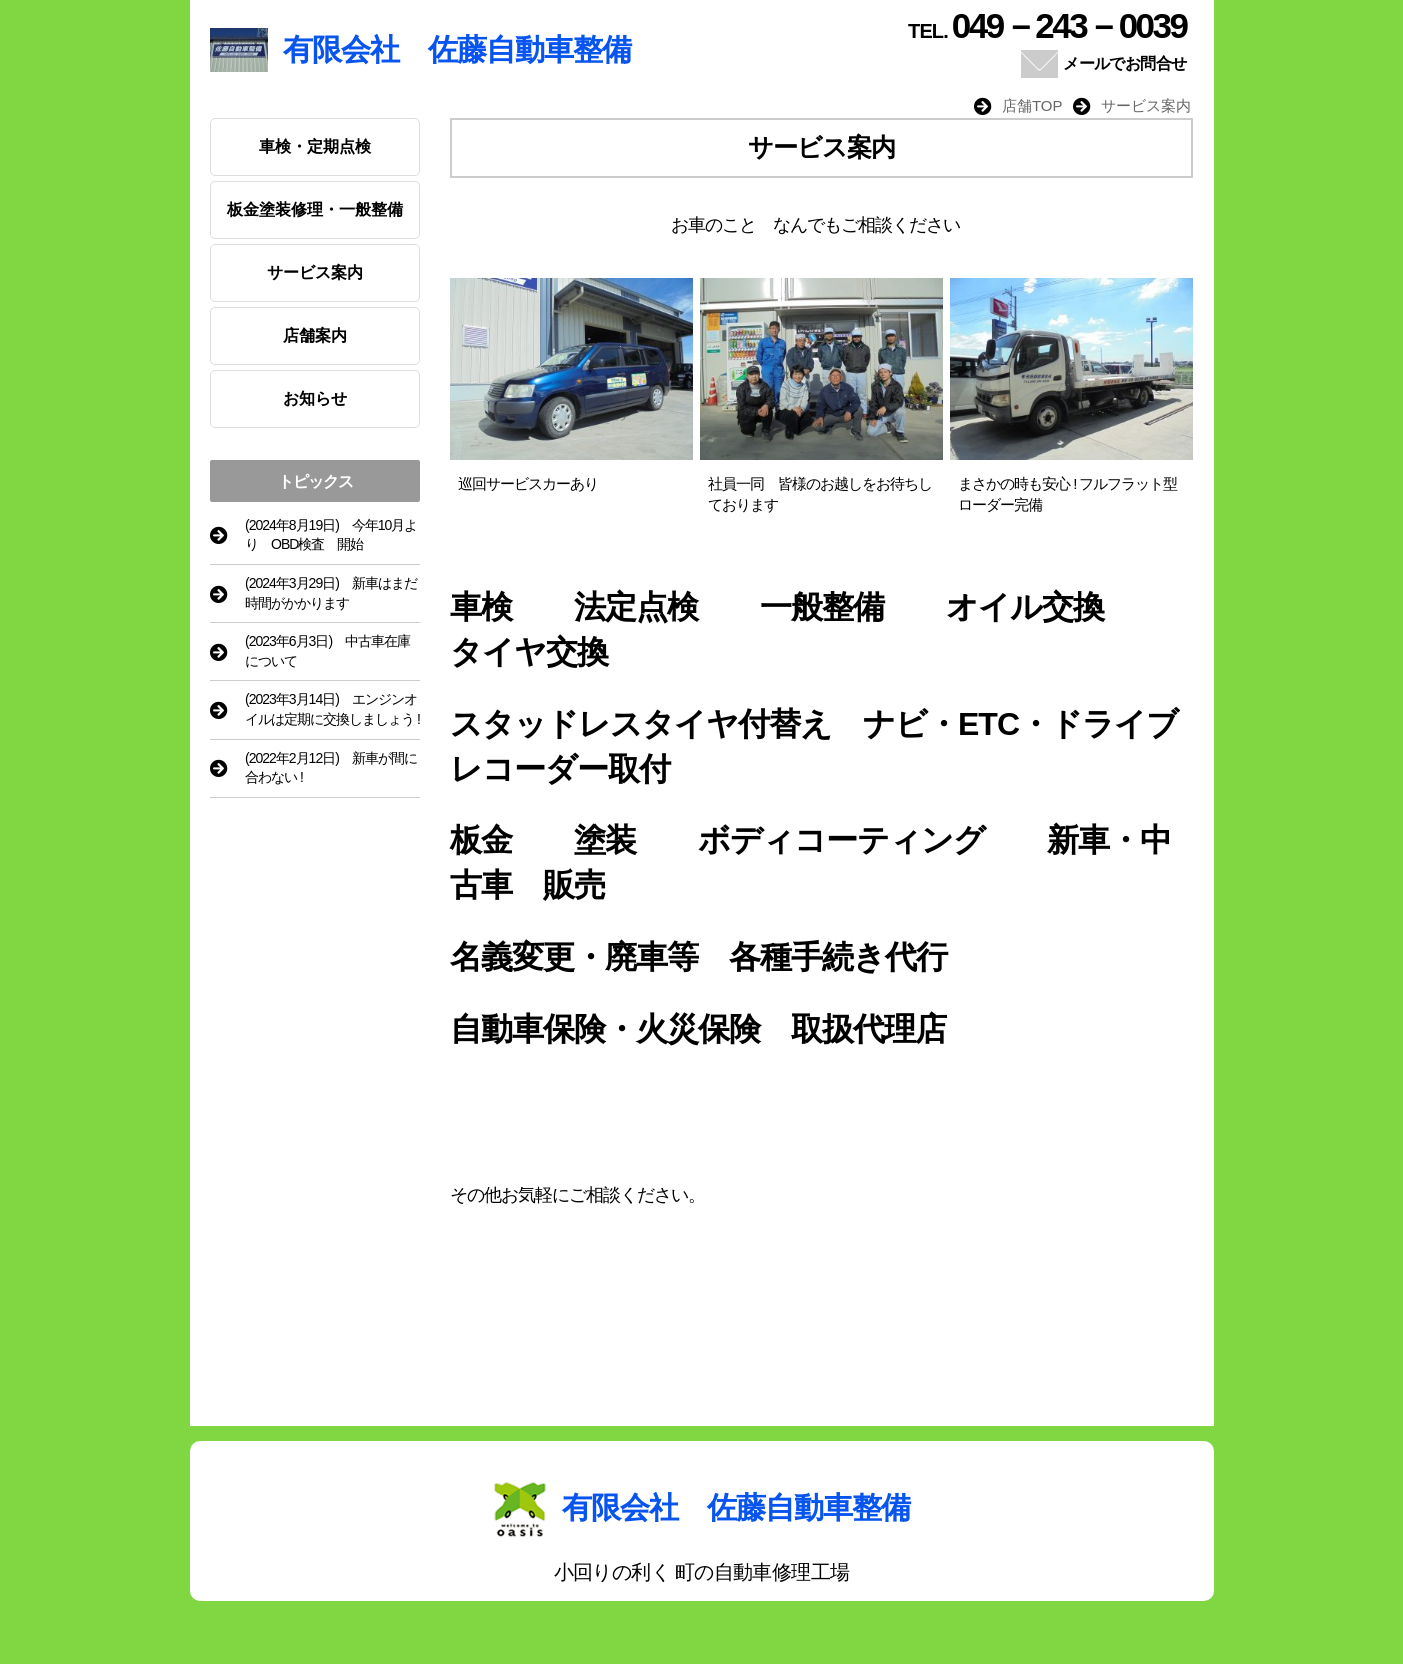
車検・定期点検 (315, 146)
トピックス (315, 481)
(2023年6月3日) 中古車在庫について (327, 651)
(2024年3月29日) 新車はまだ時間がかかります (331, 593)
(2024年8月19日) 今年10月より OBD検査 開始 (331, 535)
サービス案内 (315, 272)
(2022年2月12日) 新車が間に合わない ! (331, 768)
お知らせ (315, 398)
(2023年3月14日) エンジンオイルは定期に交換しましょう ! (332, 709)
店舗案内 (315, 335)
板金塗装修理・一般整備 (315, 209)
